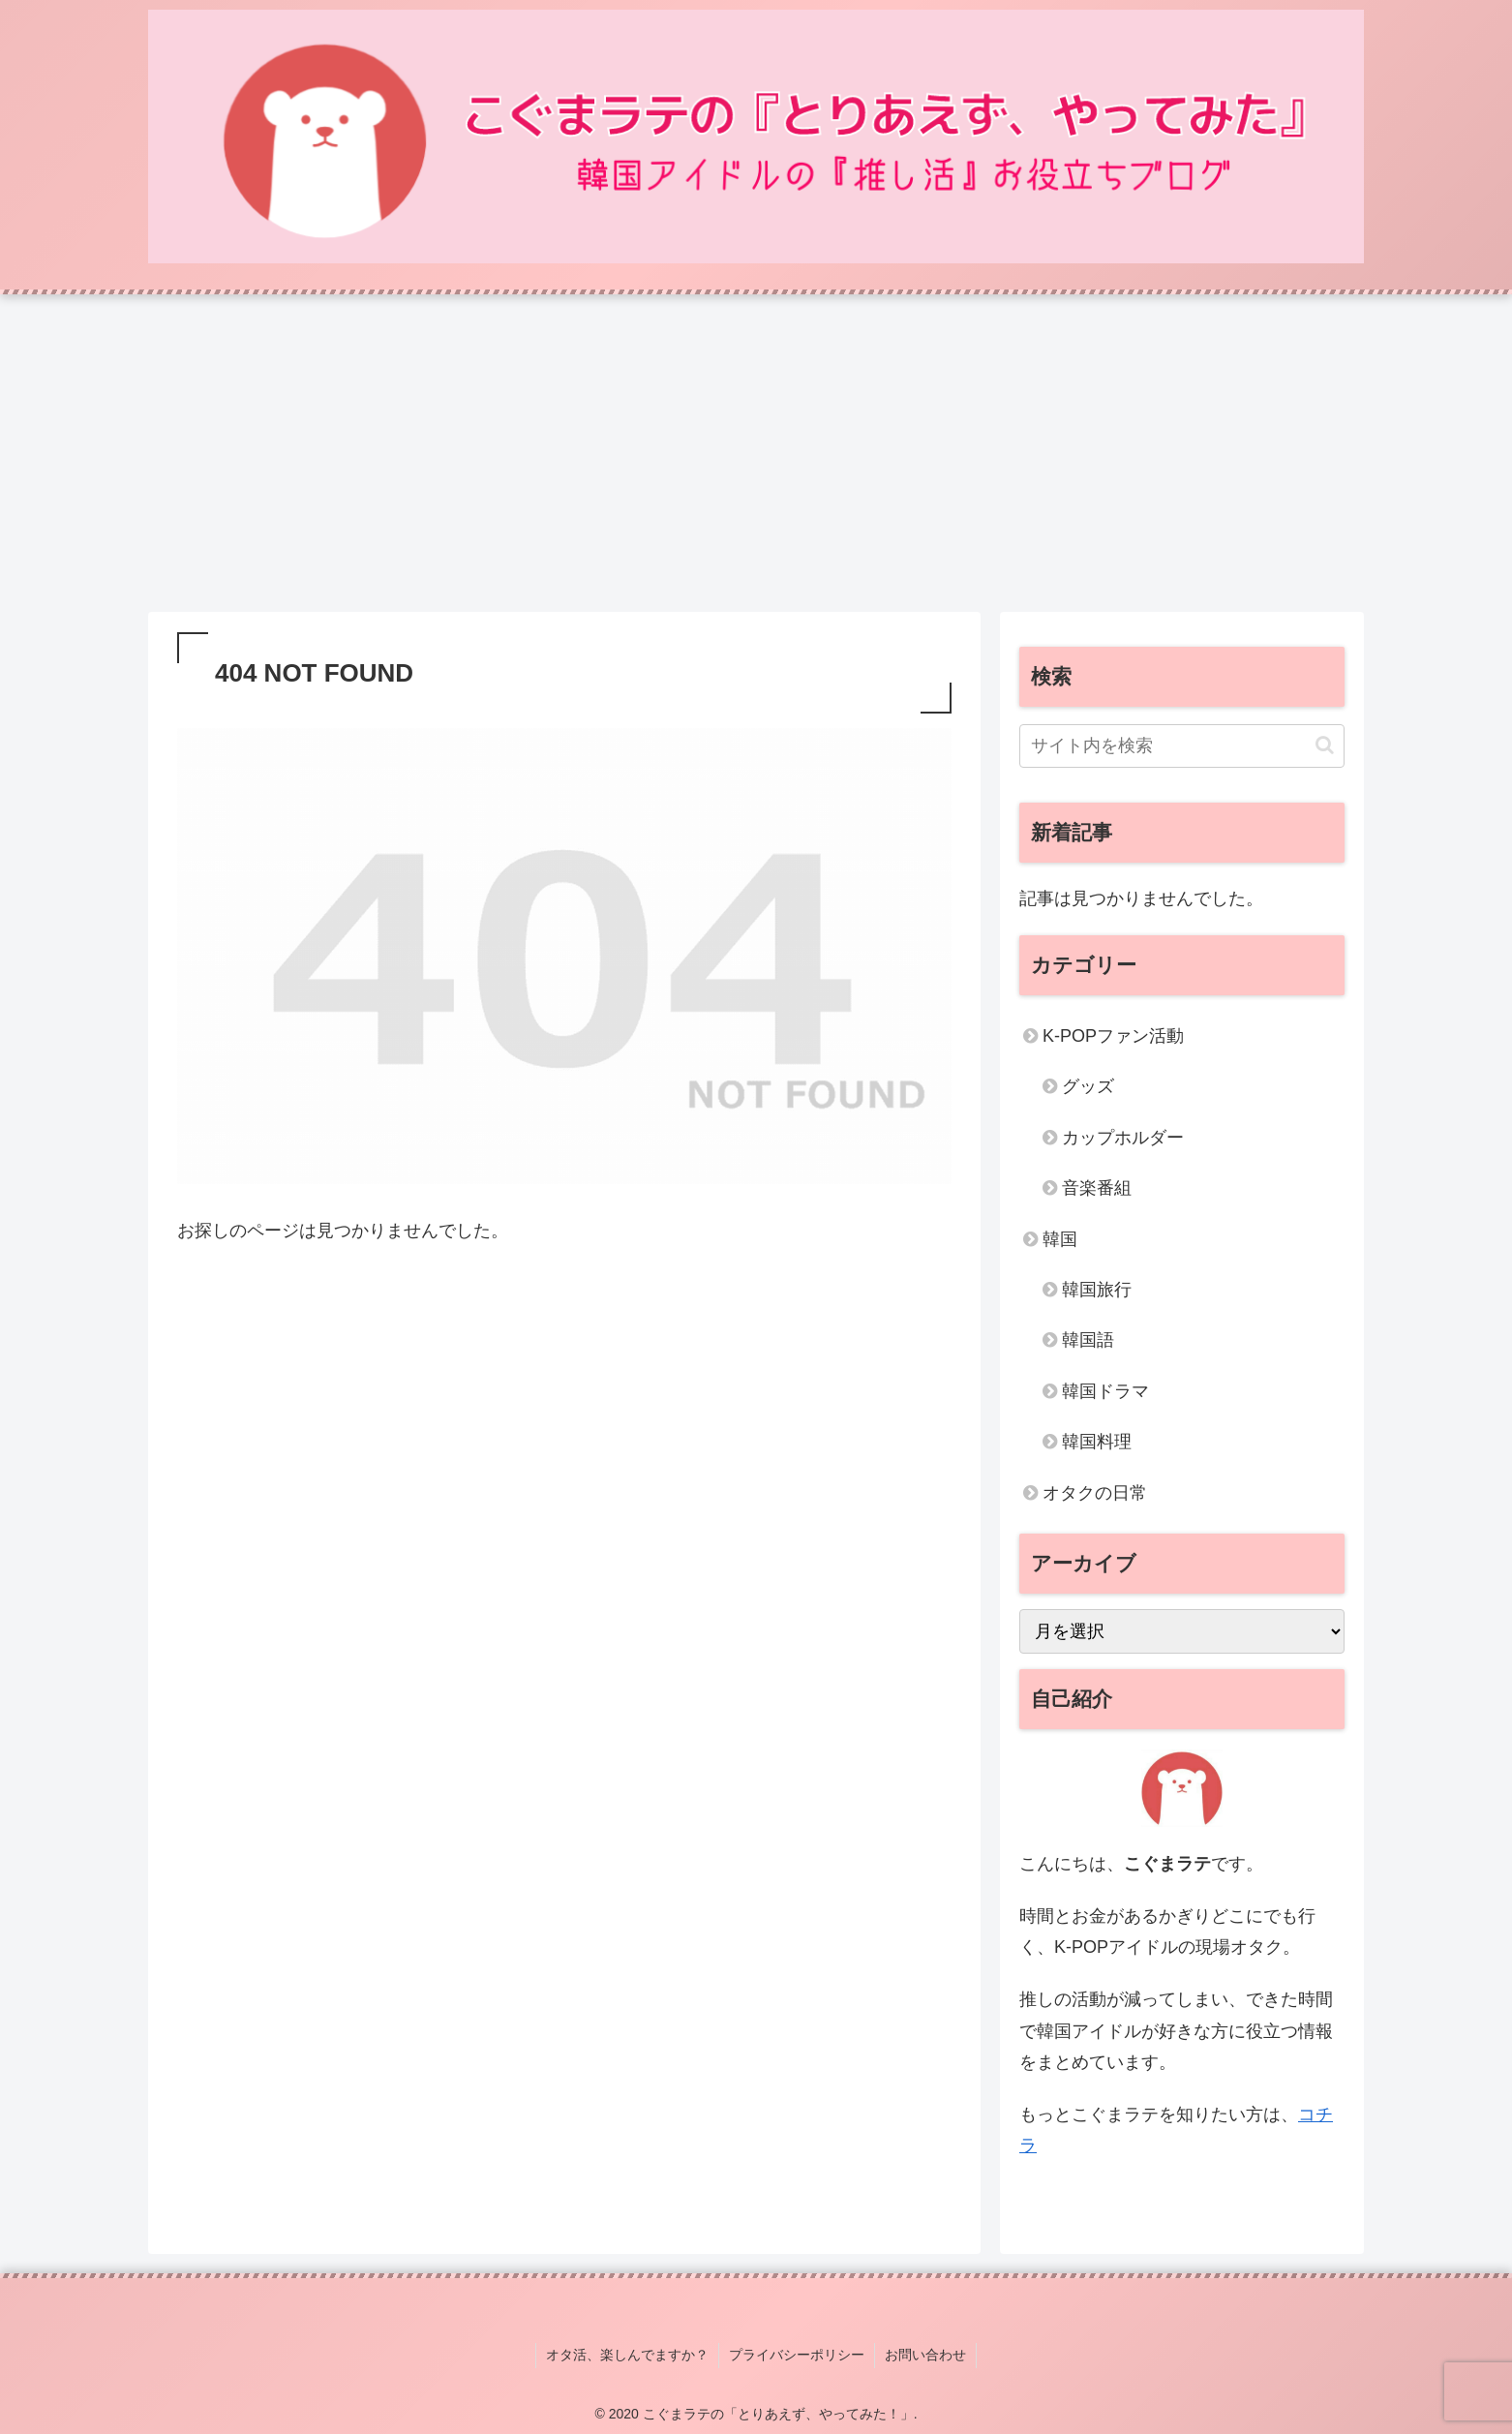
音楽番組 (1097, 1188)
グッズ (1088, 1086)
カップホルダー (1123, 1137)
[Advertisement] (756, 453)
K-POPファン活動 (1113, 1036)
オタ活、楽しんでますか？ (627, 2354)
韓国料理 (1097, 1441)
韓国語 (1088, 1340)
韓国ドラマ (1105, 1391)
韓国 (1060, 1239)
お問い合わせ (925, 2354)
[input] (1182, 746)
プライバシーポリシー (796, 2354)
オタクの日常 (1095, 1493)
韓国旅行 (1097, 1289)
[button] (1325, 745)
